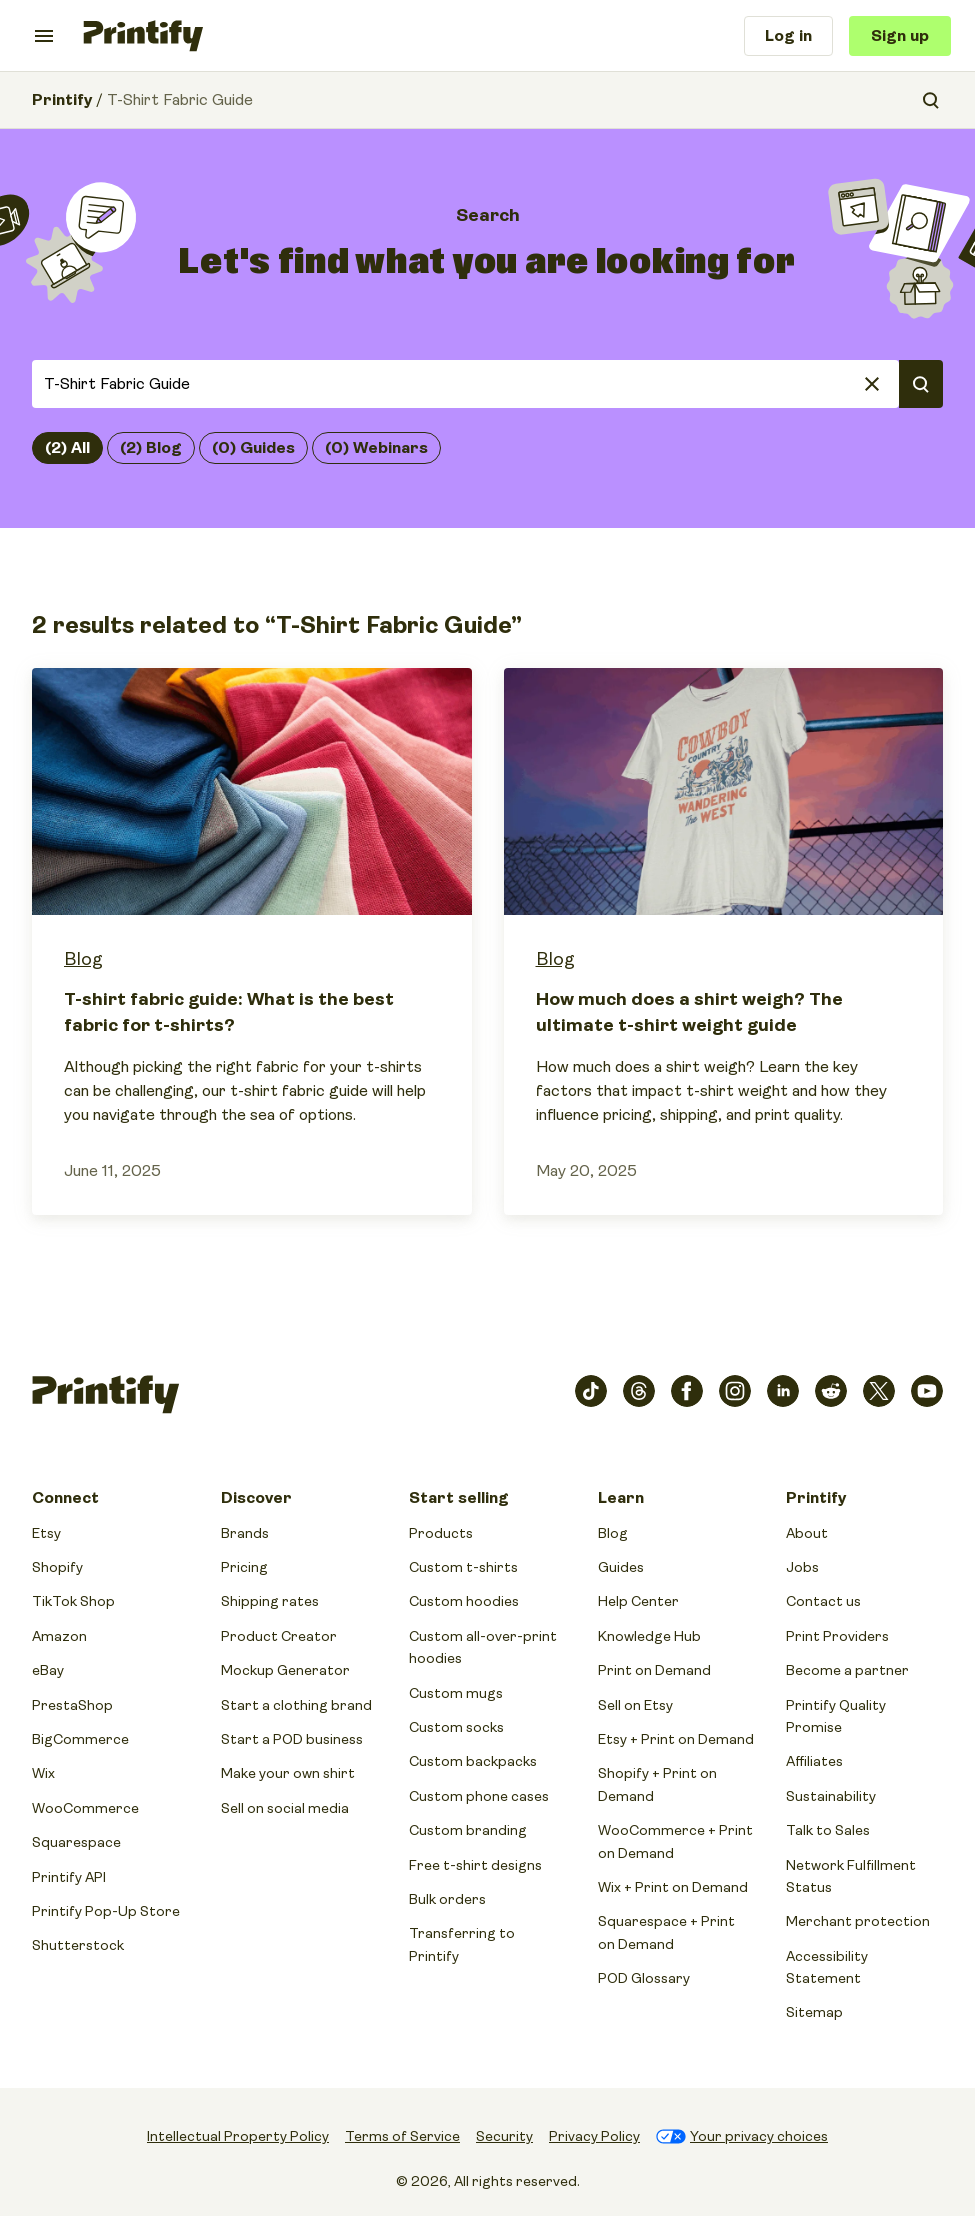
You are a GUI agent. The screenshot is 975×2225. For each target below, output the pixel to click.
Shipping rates (270, 1601)
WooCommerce (85, 1808)
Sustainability (831, 1796)
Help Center (638, 1601)
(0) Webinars (376, 448)
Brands (245, 1533)
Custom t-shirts (463, 1567)
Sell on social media (285, 1808)
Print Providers (837, 1636)
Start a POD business (292, 1739)
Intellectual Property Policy (238, 2136)
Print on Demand (654, 1670)
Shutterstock (78, 1945)
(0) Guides (253, 448)
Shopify (57, 1567)
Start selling (459, 1498)
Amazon (59, 1636)
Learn (621, 1498)
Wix (43, 1773)
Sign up (900, 36)
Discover (256, 1498)
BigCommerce (80, 1739)
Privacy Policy (594, 2136)
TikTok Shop (73, 1601)
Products (441, 1533)
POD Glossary (644, 1978)
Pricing (244, 1567)
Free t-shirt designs (475, 1865)
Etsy (46, 1533)
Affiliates (814, 1761)
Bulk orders (447, 1899)
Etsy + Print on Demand (676, 1739)
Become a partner (847, 1670)
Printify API (69, 1877)
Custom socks (456, 1727)
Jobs (802, 1567)
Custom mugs (456, 1693)
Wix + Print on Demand (673, 1887)
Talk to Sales (828, 1830)
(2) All (67, 448)
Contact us (823, 1601)
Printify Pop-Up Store (106, 1911)
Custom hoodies (464, 1601)
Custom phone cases (479, 1796)
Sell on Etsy (635, 1705)
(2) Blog (151, 448)
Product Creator (279, 1636)
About (807, 1533)
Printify (62, 100)
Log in (788, 36)
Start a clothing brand (296, 1705)
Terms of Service (402, 2136)
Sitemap (814, 2012)
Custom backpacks (473, 1761)
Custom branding (468, 1830)
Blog (83, 959)
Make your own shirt (288, 1773)
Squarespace (76, 1842)
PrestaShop (72, 1705)
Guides (621, 1567)
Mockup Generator (285, 1670)
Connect (65, 1498)
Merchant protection (858, 1921)
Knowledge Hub (649, 1636)
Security (504, 2136)
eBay (48, 1670)
